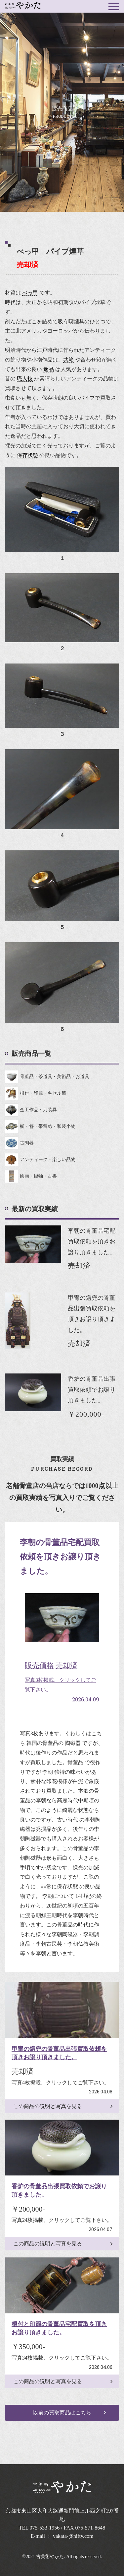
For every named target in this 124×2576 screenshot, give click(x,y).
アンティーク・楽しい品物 (40, 1159)
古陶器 (19, 1143)
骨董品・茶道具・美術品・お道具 (47, 1076)
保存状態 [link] (27, 455)
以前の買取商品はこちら (62, 2412)
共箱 (36, 426)
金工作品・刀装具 (31, 1110)
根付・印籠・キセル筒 (35, 1093)
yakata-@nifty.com (73, 2536)
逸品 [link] (48, 369)
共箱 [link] (68, 359)
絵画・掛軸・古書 (31, 1176)
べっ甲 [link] (30, 292)
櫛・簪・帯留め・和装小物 (40, 1126)
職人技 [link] (25, 378)
